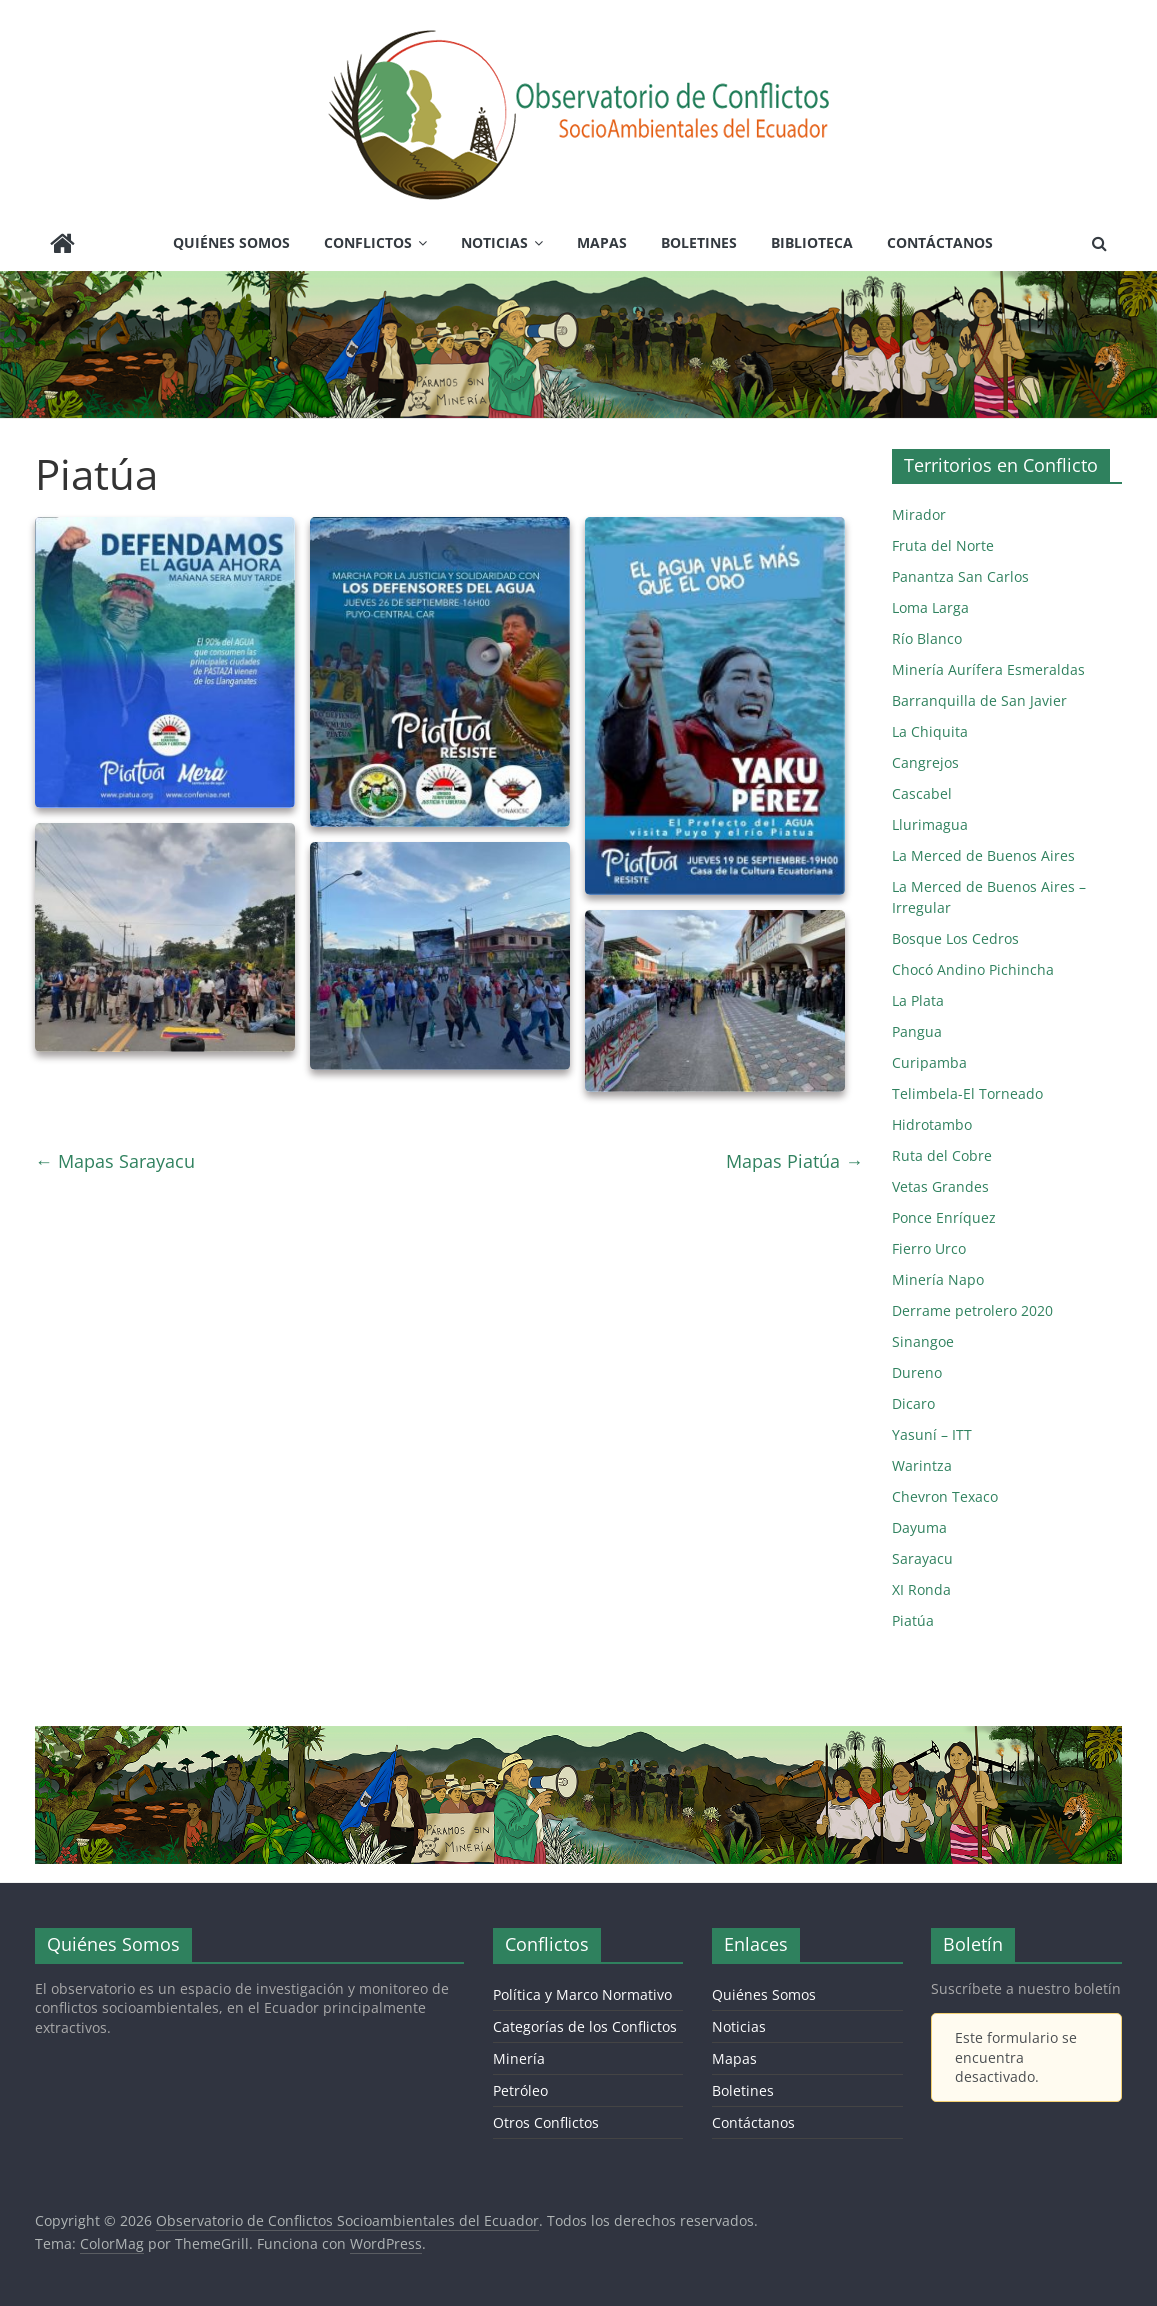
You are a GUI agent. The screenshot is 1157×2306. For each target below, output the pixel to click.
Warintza (922, 1465)
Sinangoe (923, 1341)
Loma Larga (930, 607)
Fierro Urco (929, 1248)
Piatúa (913, 1620)
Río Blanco (927, 638)
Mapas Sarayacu (115, 1161)
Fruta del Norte (943, 545)
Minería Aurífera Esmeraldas (988, 669)
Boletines (699, 242)
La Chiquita (930, 731)
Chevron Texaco (945, 1496)
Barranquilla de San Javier (979, 700)
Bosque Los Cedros (955, 938)
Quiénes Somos (231, 242)
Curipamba (929, 1062)
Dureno (917, 1372)
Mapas (602, 242)
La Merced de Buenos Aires (983, 855)
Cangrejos (925, 762)
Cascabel (922, 793)
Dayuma (919, 1527)
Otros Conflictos (546, 2122)
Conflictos (368, 242)
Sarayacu (922, 1558)
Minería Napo (938, 1279)
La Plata (918, 1000)
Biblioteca (812, 242)
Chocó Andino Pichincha (973, 969)
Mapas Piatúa (794, 1161)
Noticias (494, 242)
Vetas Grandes (940, 1186)
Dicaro (913, 1403)
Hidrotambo (932, 1124)
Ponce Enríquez (944, 1217)
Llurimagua (930, 824)
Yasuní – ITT (932, 1434)
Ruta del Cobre (942, 1155)
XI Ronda (921, 1589)
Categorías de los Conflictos (585, 2026)
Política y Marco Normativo (582, 1994)
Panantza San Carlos (960, 576)
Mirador (919, 514)
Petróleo (520, 2090)
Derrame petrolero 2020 (972, 1310)
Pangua (917, 1031)
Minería (519, 2058)
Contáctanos (940, 242)
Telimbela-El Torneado (967, 1093)
